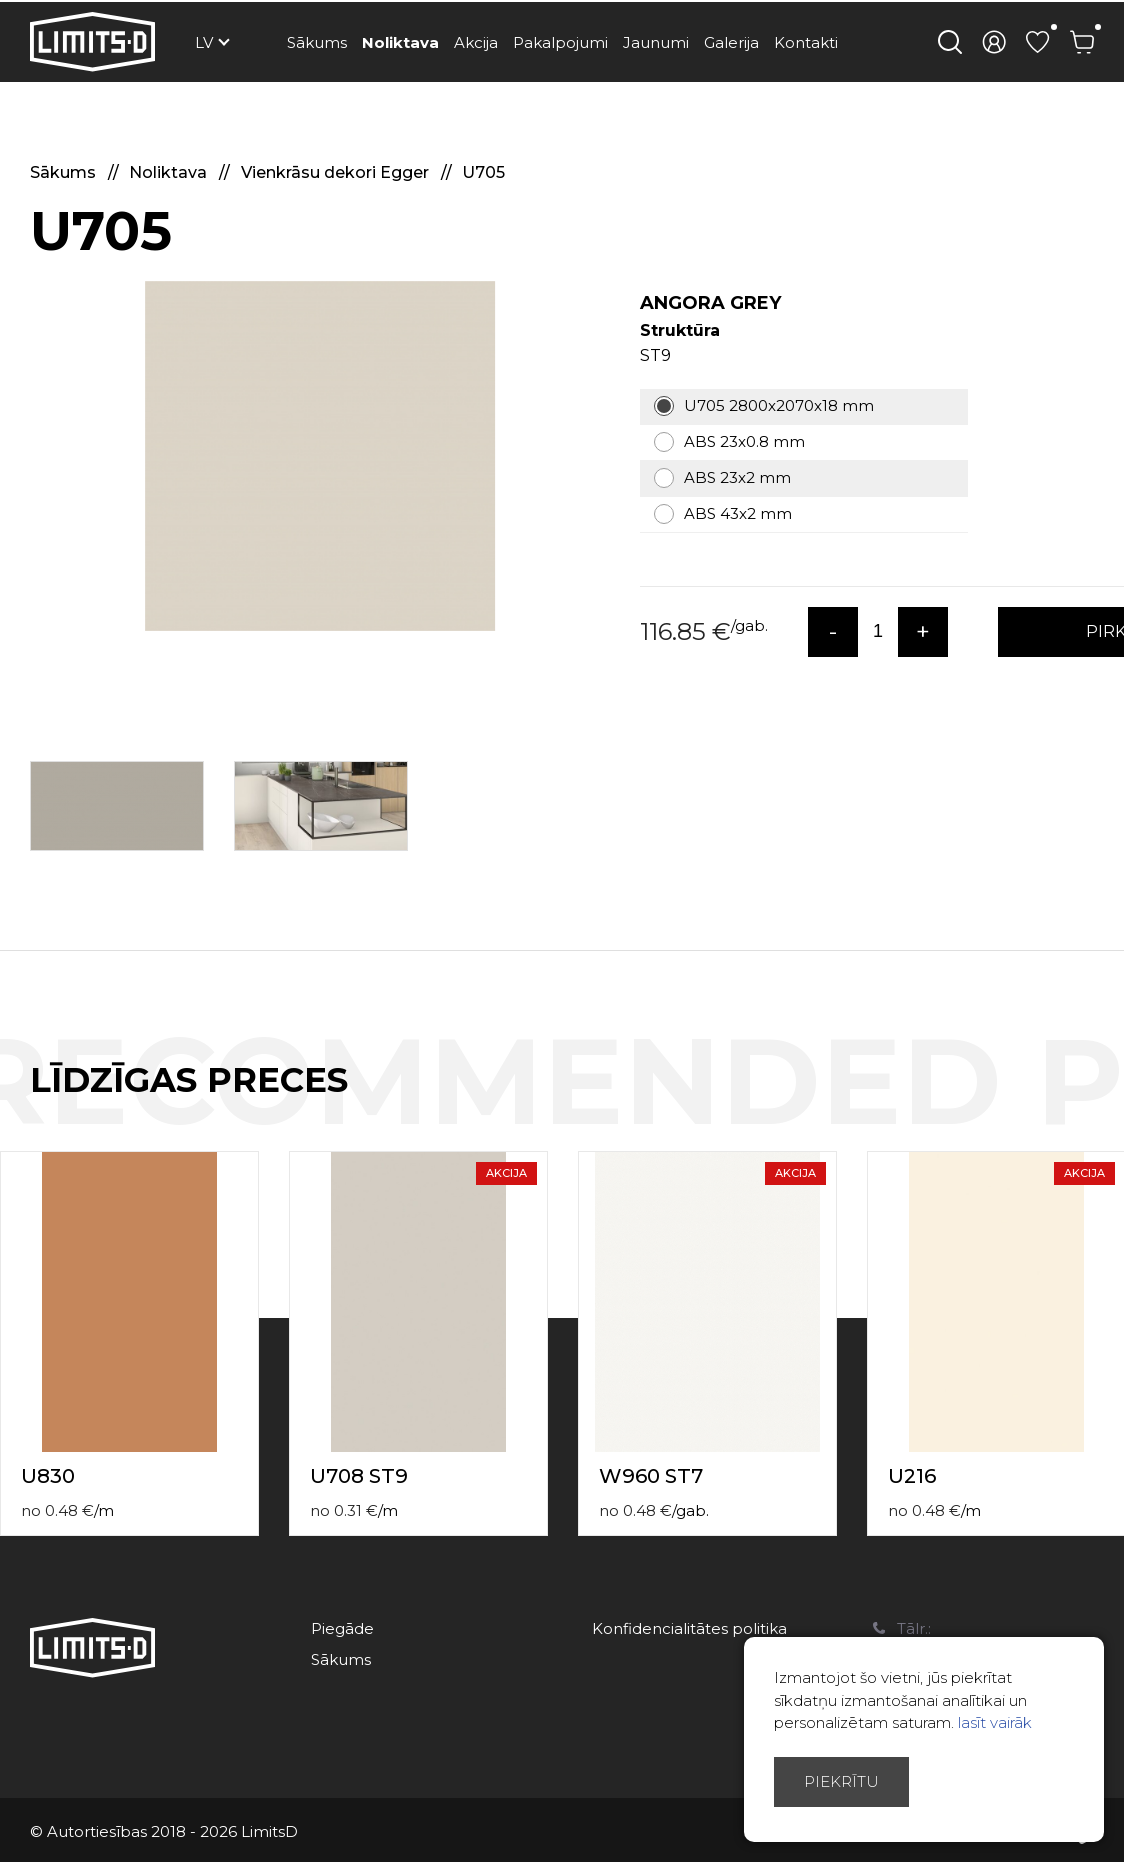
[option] (320, 456)
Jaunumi (656, 42)
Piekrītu (841, 1781)
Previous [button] (1072, 1101)
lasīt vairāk (995, 1722)
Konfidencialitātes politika (689, 1628)
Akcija (476, 42)
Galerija (731, 42)
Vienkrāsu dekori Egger (337, 172)
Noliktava (400, 42)
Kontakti (806, 42)
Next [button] (1112, 1101)
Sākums (317, 42)
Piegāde (342, 1628)
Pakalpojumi (560, 42)
